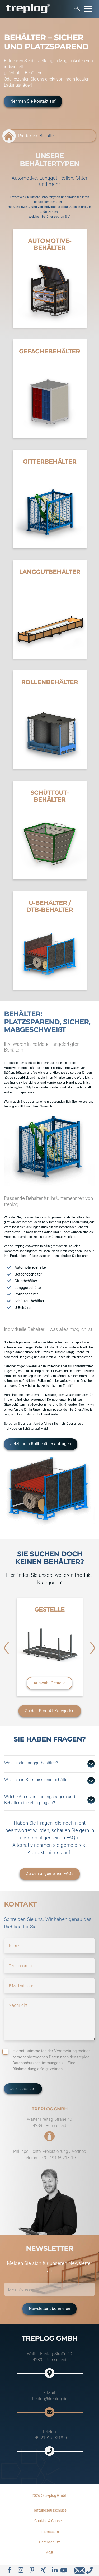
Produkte (26, 135)
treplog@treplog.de (49, 2399)
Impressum (49, 2531)
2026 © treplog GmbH (50, 2495)
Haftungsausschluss (49, 2510)
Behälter (47, 135)
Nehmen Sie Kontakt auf (33, 101)
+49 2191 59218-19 (57, 2157)
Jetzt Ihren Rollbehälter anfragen (40, 1444)
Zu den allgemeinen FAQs (49, 1873)
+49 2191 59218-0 (49, 2437)
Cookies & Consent (49, 2521)
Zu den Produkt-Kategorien (49, 1711)
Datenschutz (49, 2542)
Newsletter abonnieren (49, 2308)
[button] (6, 1648)
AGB (49, 2552)
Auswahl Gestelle (49, 1683)
